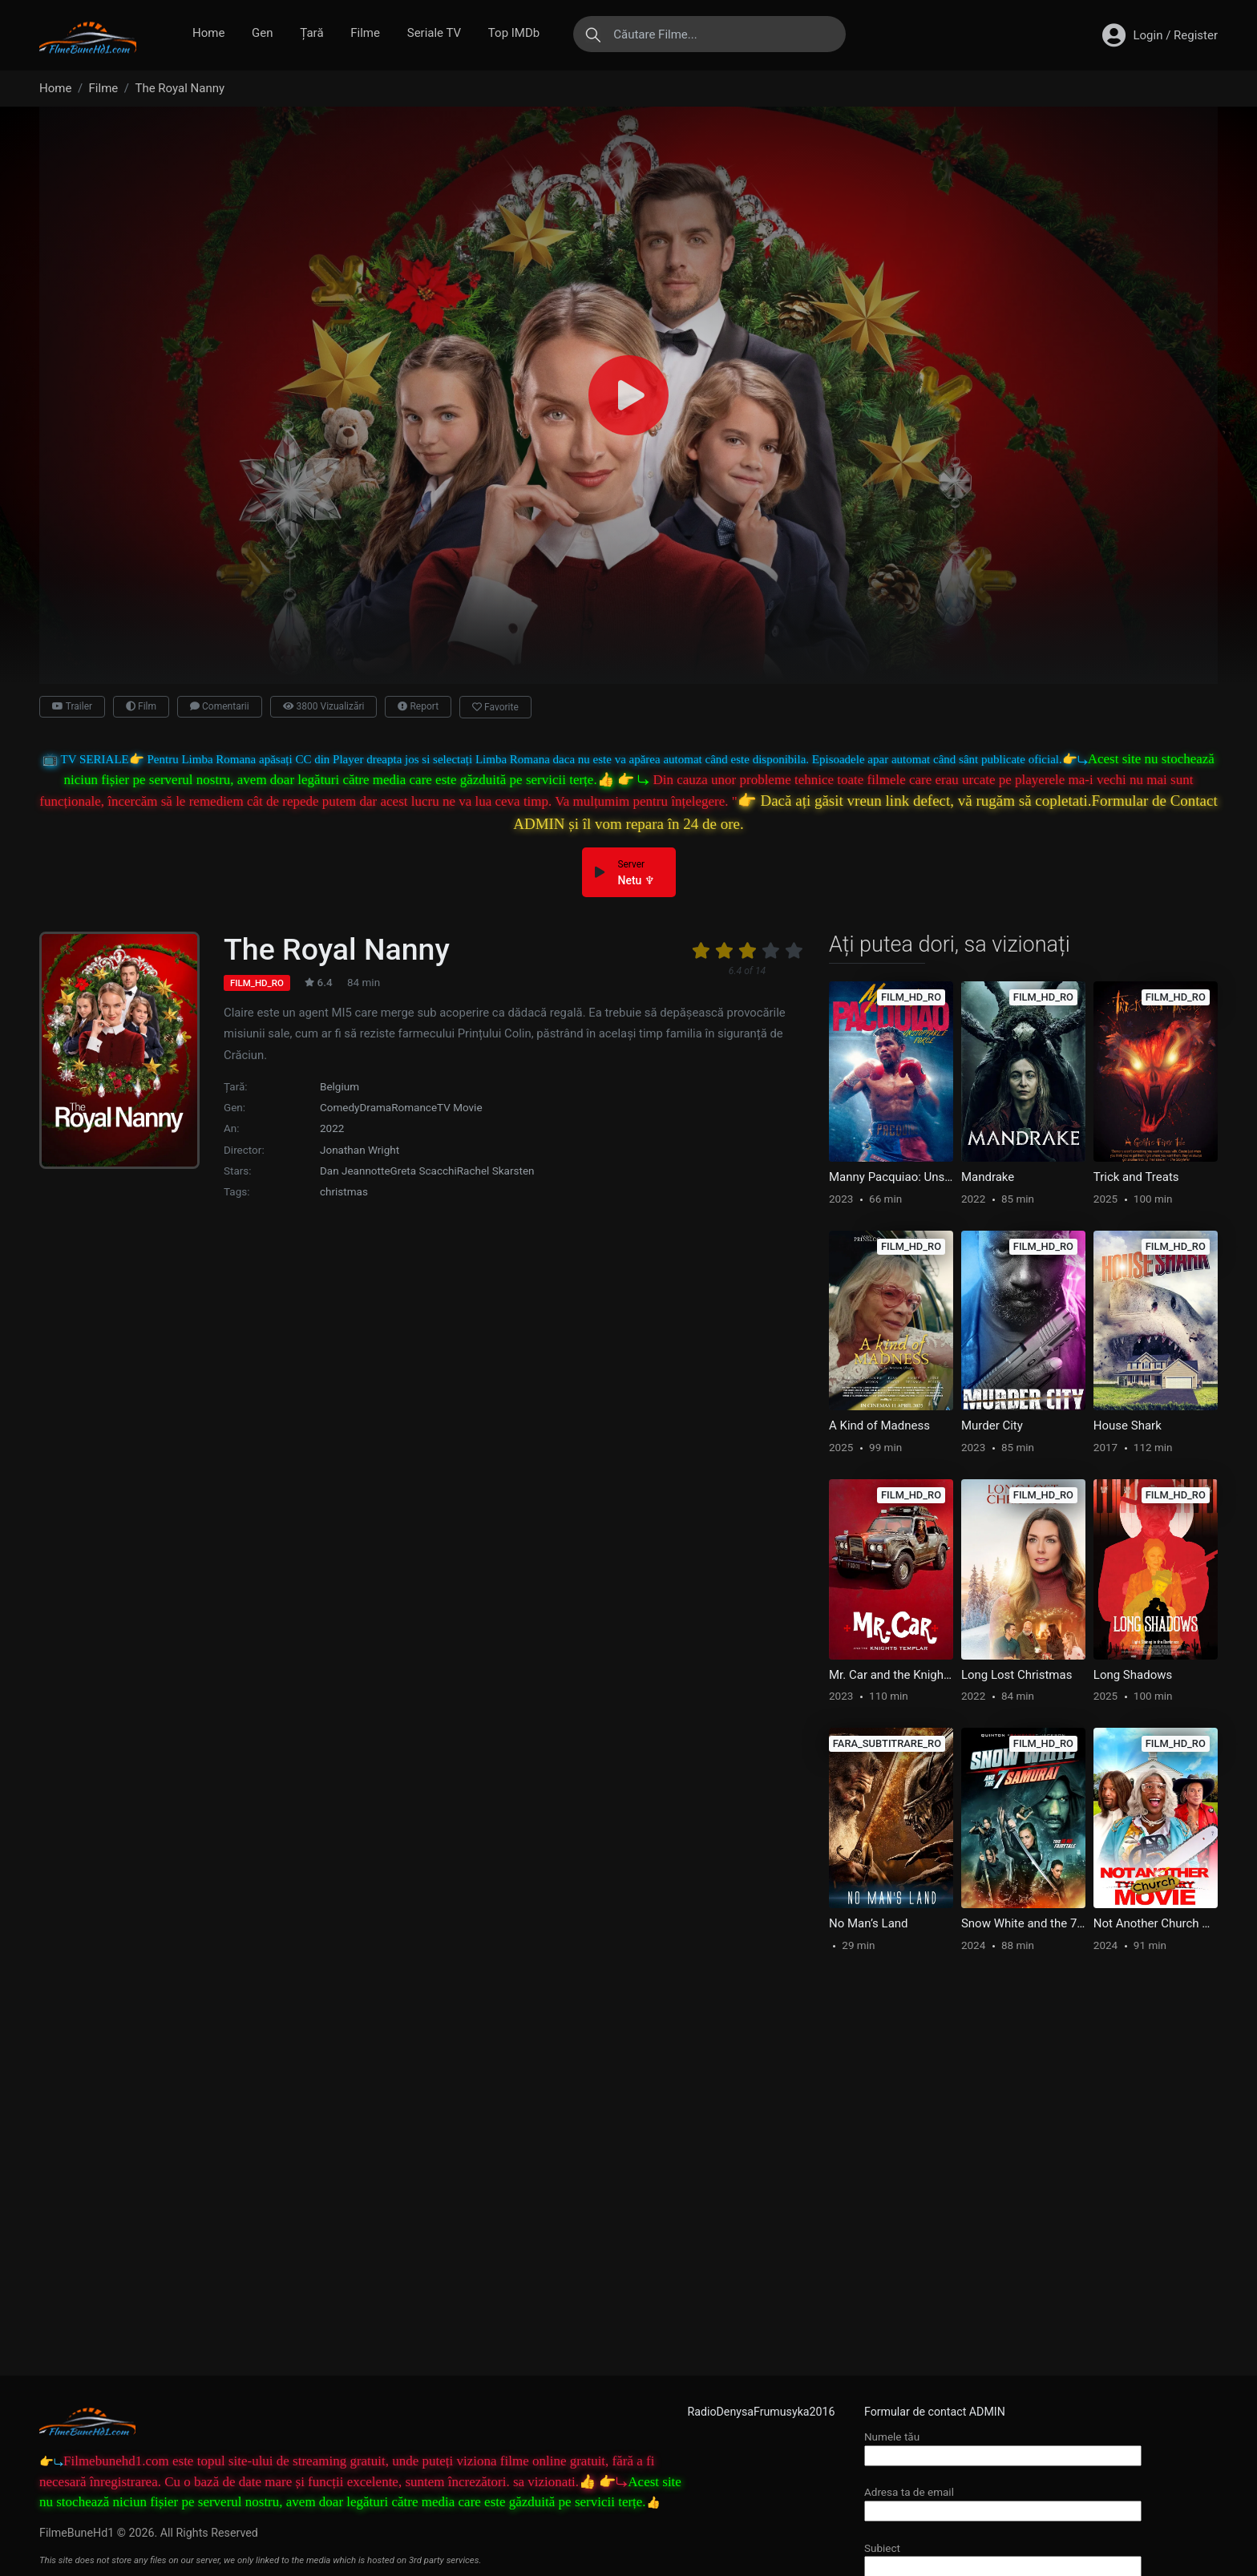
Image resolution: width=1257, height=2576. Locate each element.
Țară (311, 33)
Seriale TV (434, 33)
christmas (344, 1191)
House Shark (1127, 1425)
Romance (414, 1107)
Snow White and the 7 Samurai (1023, 1923)
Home (208, 33)
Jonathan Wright (359, 1149)
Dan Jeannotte (355, 1170)
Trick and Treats (1136, 1177)
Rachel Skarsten (496, 1170)
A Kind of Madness (879, 1425)
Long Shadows (1132, 1675)
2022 (332, 1128)
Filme (365, 33)
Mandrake (987, 1177)
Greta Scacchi (423, 1170)
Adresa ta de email (1003, 2501)
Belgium (339, 1086)
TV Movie (459, 1107)
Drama (376, 1107)
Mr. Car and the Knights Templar (891, 1675)
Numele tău (1003, 2445)
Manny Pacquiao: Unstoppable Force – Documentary (891, 1177)
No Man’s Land (868, 1923)
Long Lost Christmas (1017, 1675)
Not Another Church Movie (1155, 1923)
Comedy (340, 1107)
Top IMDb (514, 33)
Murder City (992, 1425)
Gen (262, 33)
